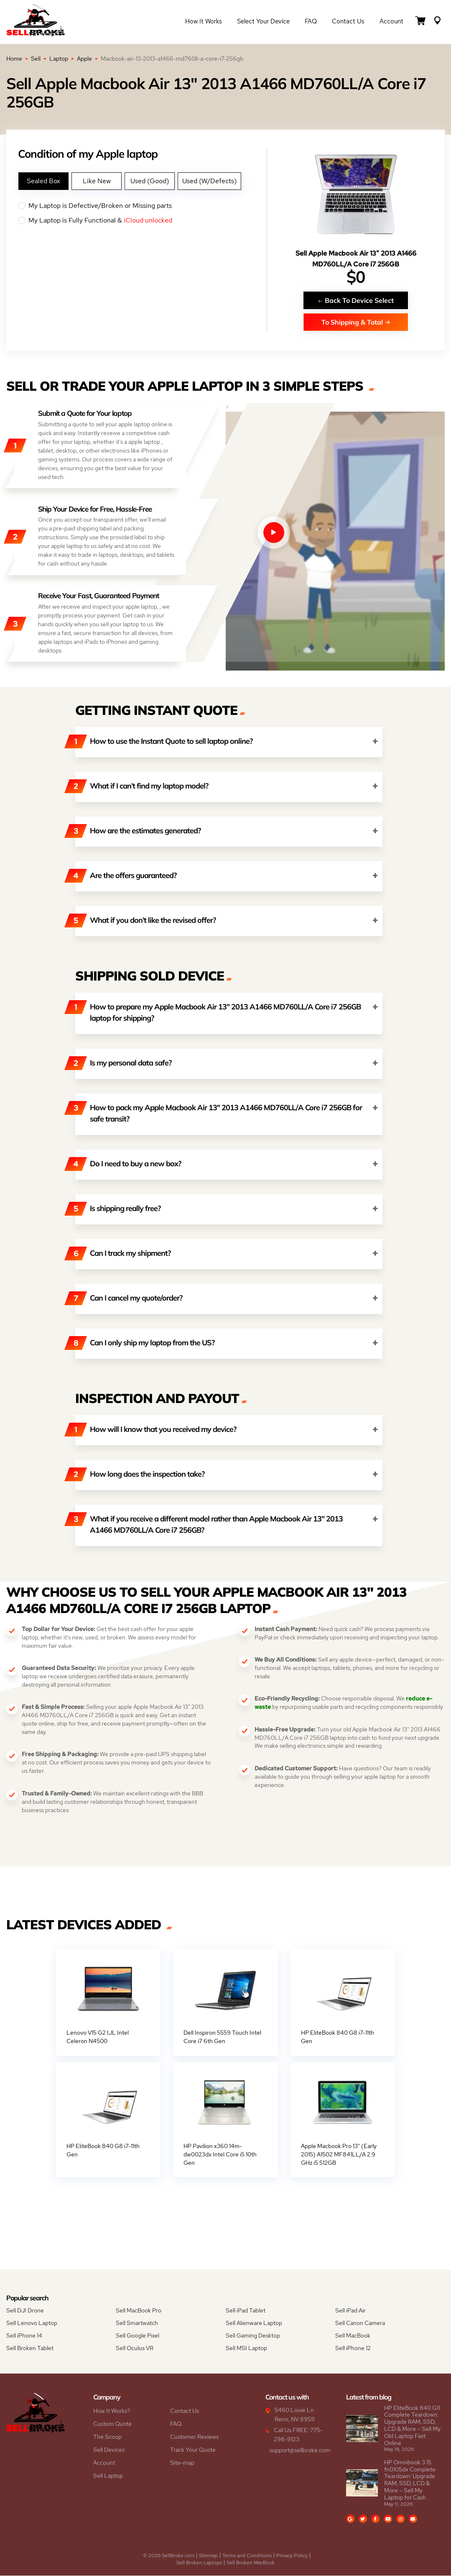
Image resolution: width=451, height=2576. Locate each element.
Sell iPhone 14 (24, 2336)
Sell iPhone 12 (353, 2348)
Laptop (58, 58)
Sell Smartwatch (137, 2323)
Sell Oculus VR (134, 2348)
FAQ (311, 22)
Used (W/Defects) (209, 181)
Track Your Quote (193, 2450)
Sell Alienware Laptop (254, 2323)
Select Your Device (263, 22)
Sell (36, 58)
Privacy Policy (292, 2556)
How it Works (203, 22)
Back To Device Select (356, 300)
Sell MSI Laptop (246, 2348)
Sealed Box (43, 181)
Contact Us (348, 22)
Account (391, 22)
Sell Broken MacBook (251, 2563)
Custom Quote (112, 2424)
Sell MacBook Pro (138, 2311)
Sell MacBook (352, 2336)
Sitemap (208, 2556)
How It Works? (111, 2411)
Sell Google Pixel (137, 2336)
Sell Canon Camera (360, 2323)
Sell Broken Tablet (30, 2348)
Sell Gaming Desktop (253, 2336)
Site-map (182, 2463)
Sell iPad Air (350, 2311)
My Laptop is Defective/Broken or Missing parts (142, 206)
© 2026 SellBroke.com (168, 2556)
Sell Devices (109, 2450)
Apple (84, 58)
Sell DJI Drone (25, 2311)
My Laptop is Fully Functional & (142, 220)
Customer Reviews (194, 2437)
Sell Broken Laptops (199, 2563)
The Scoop (107, 2437)
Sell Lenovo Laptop (31, 2323)
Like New (97, 181)
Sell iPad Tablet (245, 2311)
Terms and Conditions (247, 2556)
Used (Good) (149, 181)
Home (14, 58)
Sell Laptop (108, 2476)
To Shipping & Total (355, 322)
